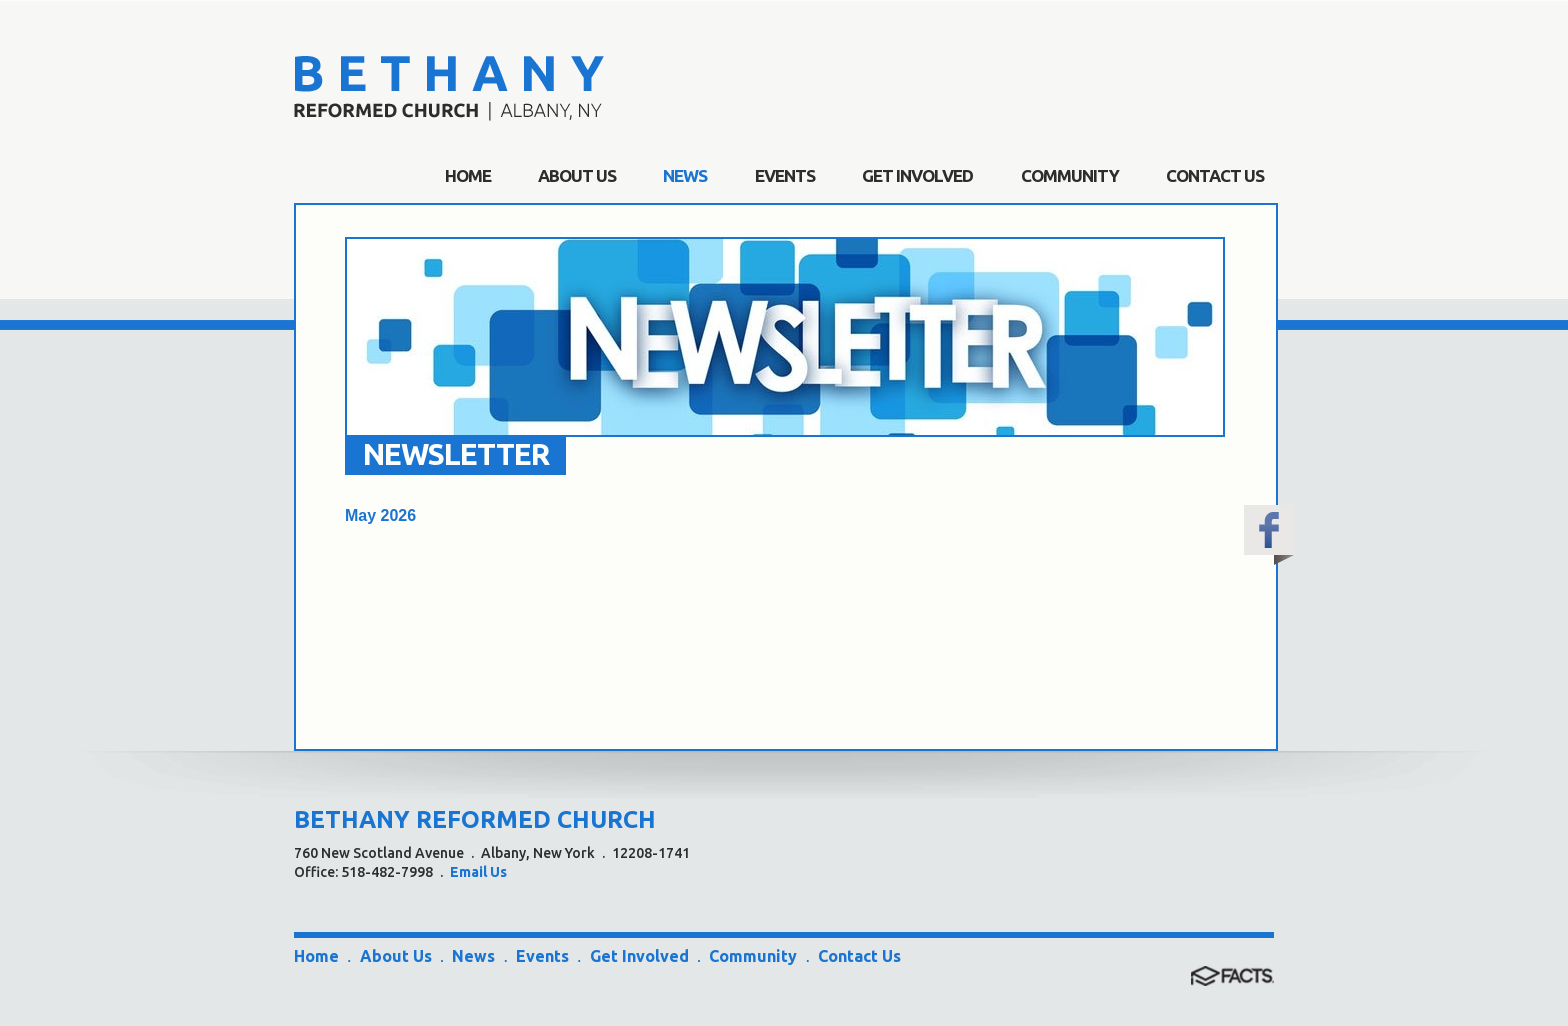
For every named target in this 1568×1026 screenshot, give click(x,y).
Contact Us (859, 956)
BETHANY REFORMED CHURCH (475, 819)
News (473, 956)
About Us (396, 956)
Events (542, 956)
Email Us (478, 872)
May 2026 (380, 515)
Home (316, 956)
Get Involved (639, 956)
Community (753, 956)
